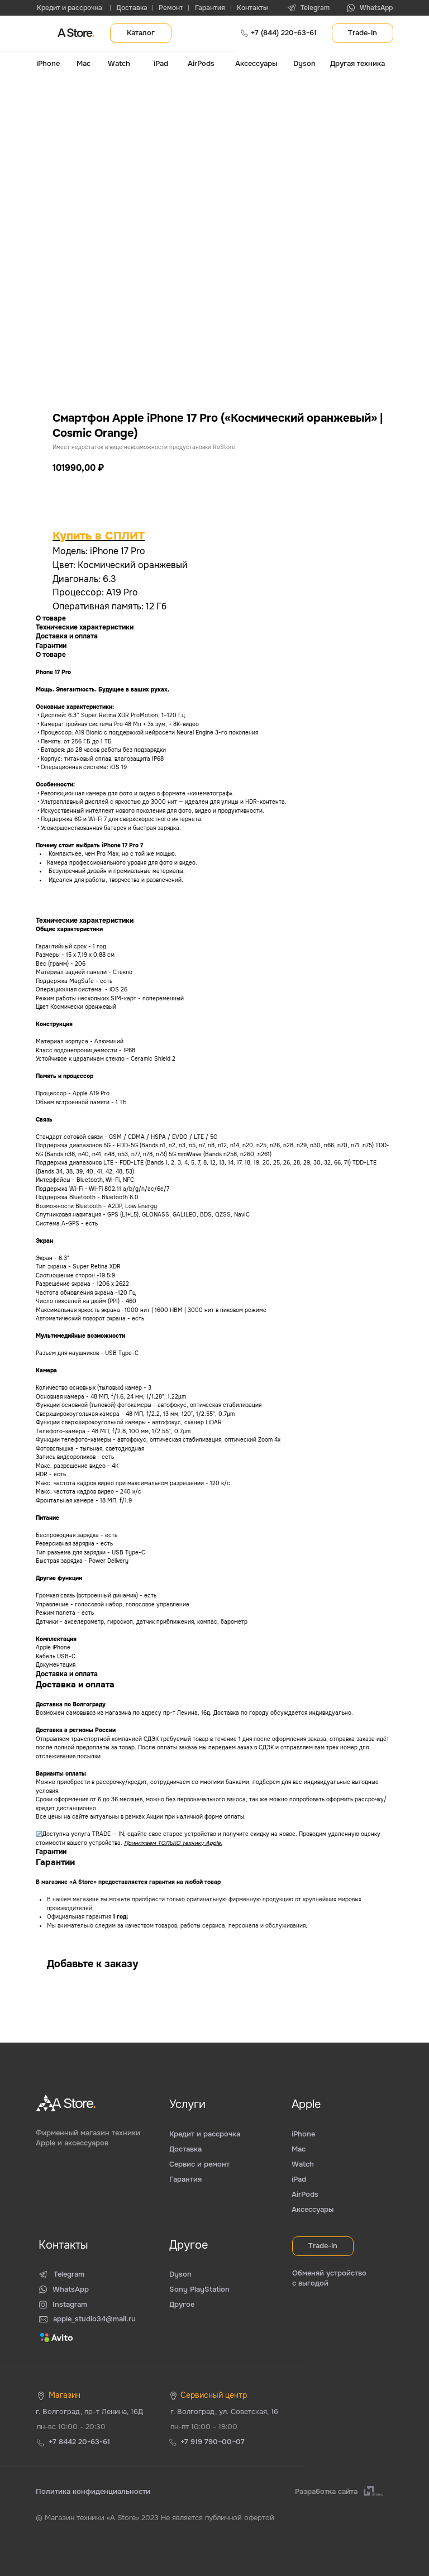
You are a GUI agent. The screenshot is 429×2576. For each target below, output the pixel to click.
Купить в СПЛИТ (99, 536)
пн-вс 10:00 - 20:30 (71, 2426)
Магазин (64, 2395)
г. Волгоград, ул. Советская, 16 (224, 2411)
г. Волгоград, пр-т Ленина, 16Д (89, 2411)
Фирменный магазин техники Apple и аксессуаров (88, 2138)
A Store (76, 33)
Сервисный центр (213, 2395)
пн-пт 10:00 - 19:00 (203, 2426)
